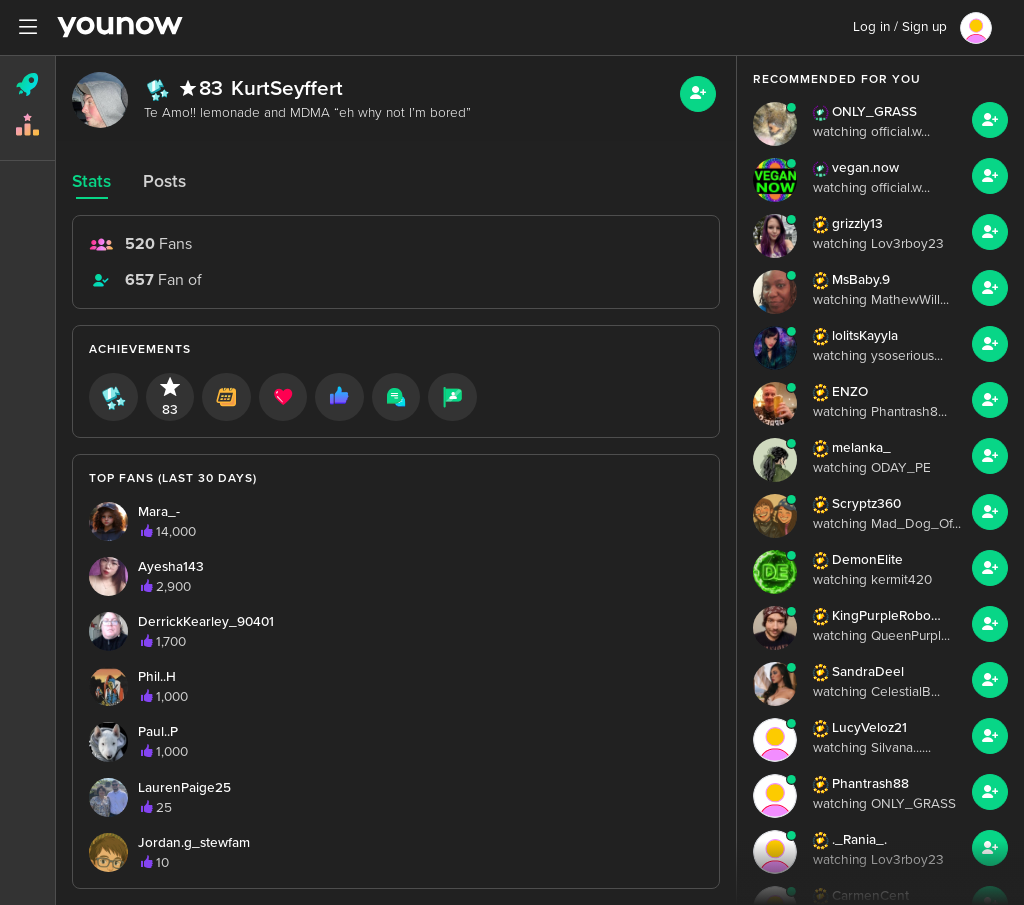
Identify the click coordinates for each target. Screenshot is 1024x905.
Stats (91, 181)
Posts (164, 181)
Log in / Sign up (900, 27)
